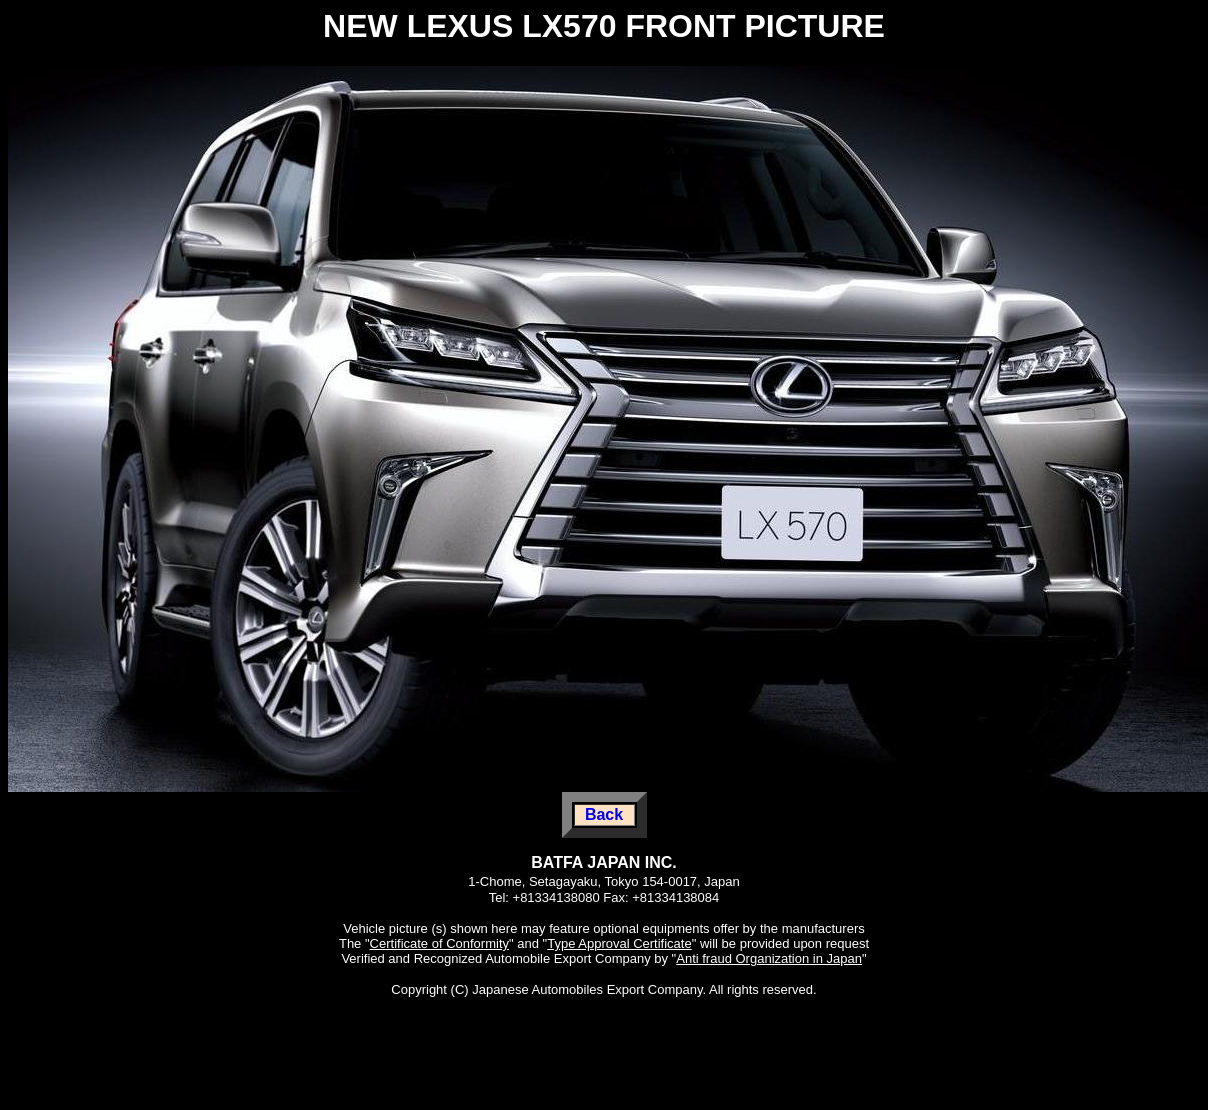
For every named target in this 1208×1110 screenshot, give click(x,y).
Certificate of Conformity (439, 943)
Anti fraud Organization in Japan (769, 958)
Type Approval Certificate (619, 943)
